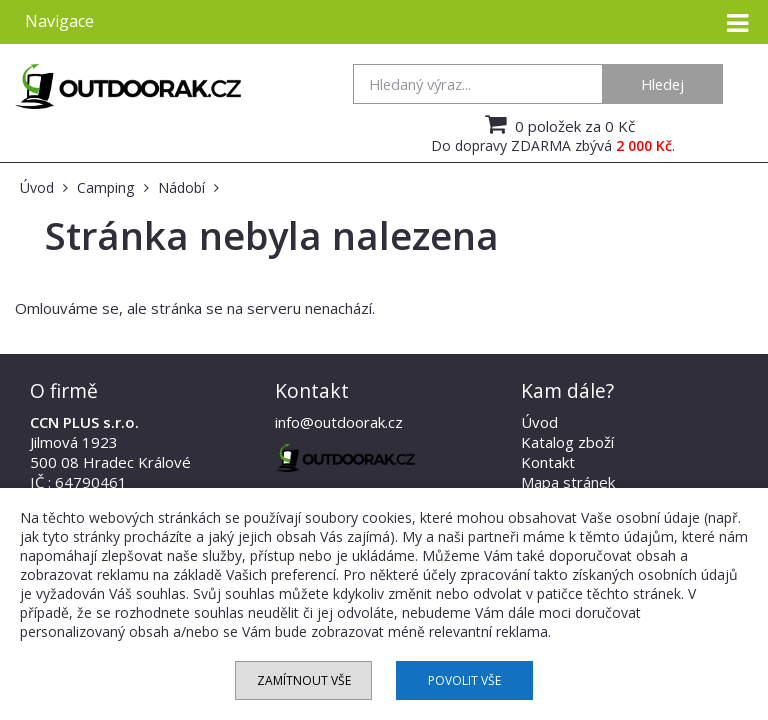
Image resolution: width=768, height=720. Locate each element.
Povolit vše (464, 680)
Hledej (662, 84)
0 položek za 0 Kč (557, 124)
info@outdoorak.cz (339, 422)
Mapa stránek (568, 482)
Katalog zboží (567, 442)
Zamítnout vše (304, 680)
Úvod (539, 422)
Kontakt (548, 462)
